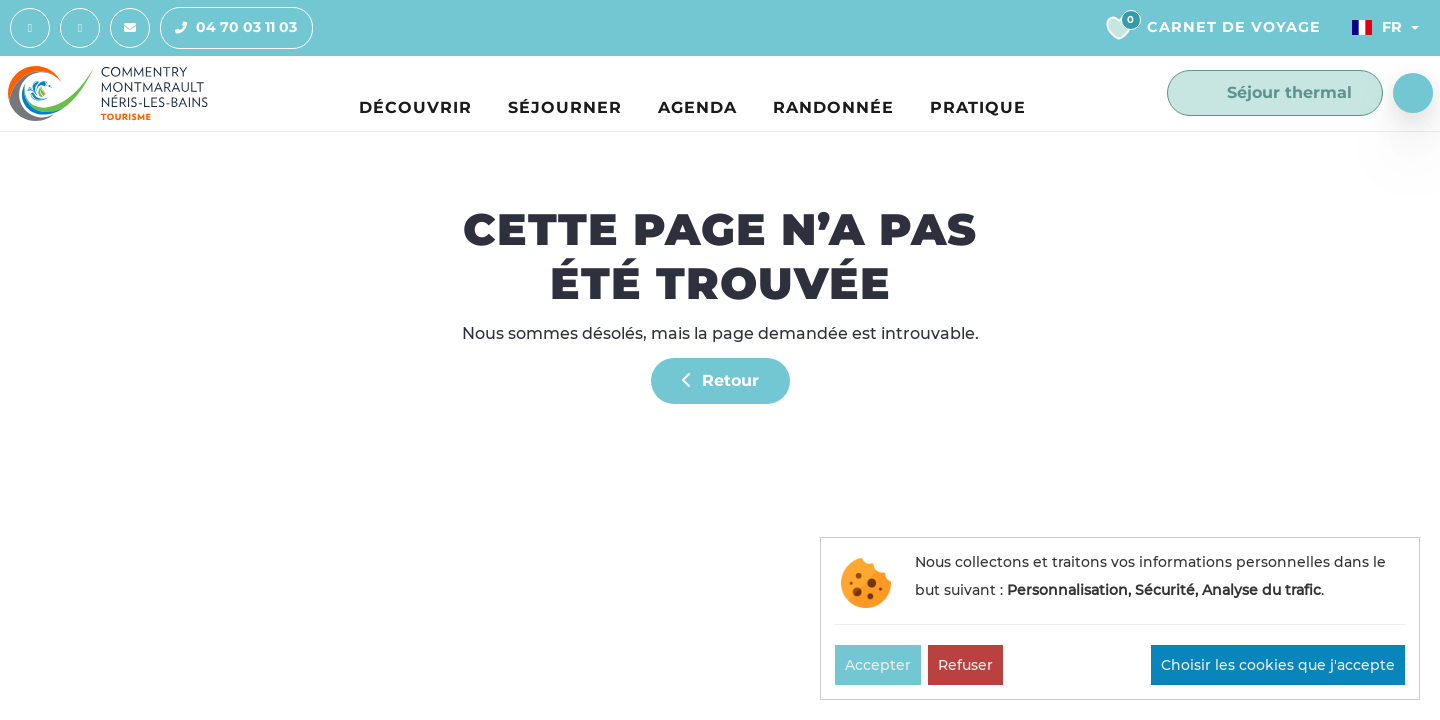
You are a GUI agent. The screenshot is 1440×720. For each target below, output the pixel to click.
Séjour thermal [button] (1275, 93)
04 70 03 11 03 (229, 28)
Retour (720, 380)
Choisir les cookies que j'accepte (1278, 665)
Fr (1377, 27)
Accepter (878, 665)
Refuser (965, 665)
